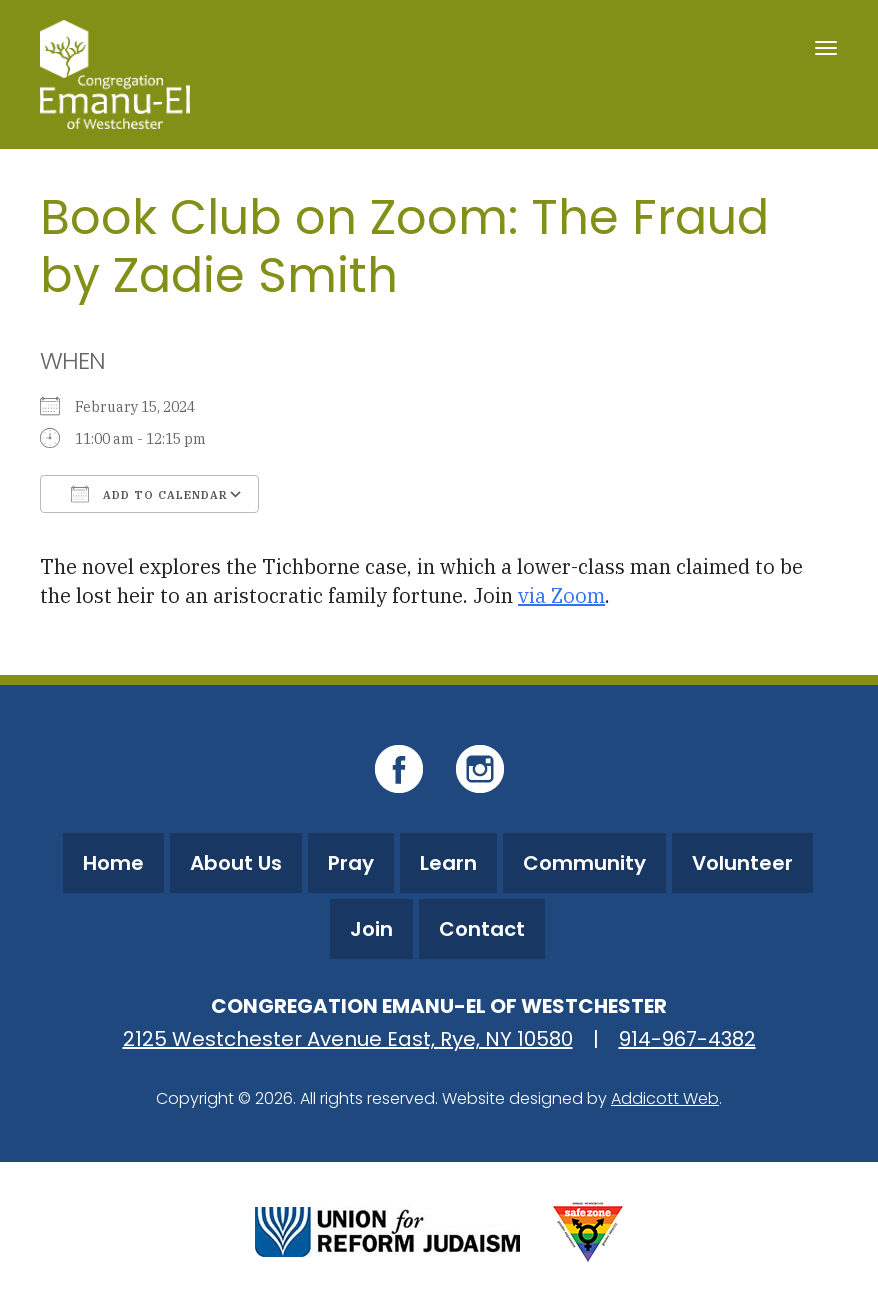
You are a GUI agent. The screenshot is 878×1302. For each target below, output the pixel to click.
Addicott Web (665, 1098)
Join (371, 929)
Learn (448, 863)
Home (113, 863)
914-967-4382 (687, 1039)
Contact (482, 929)
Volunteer (742, 863)
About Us (236, 863)
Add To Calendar (149, 494)
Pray (351, 863)
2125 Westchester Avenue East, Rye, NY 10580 (348, 1039)
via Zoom (561, 595)
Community (584, 863)
